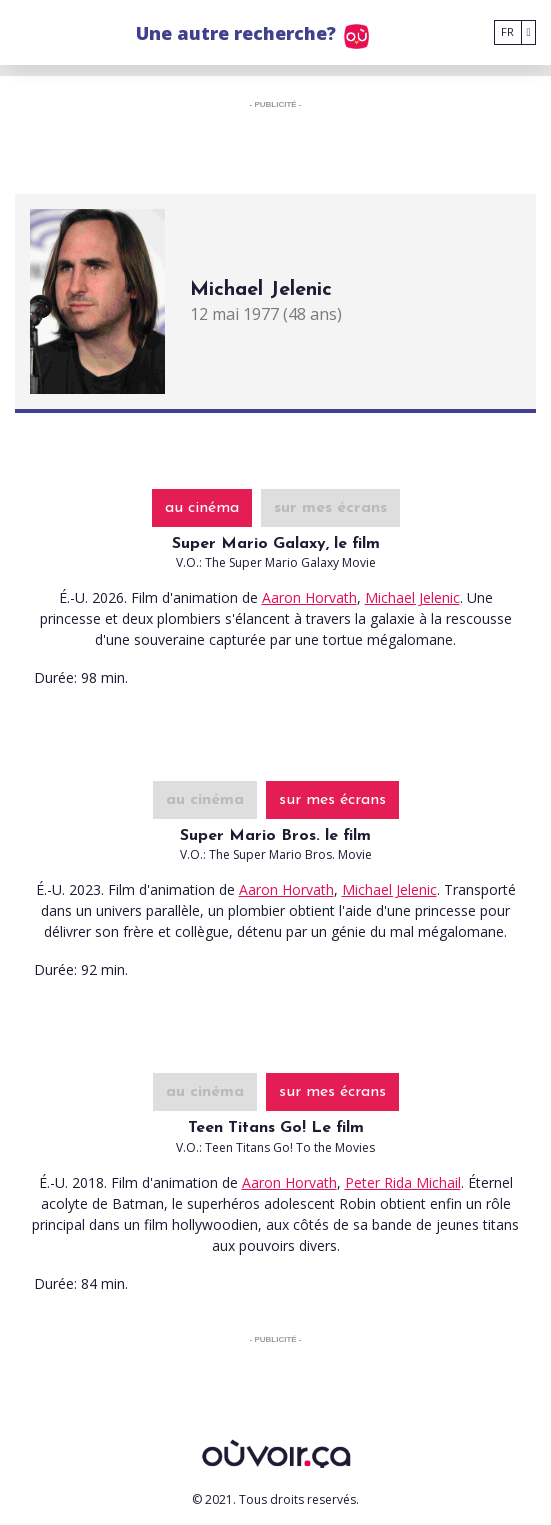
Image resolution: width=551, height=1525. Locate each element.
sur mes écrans (330, 508)
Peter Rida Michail (403, 1182)
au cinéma (202, 508)
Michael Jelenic (412, 597)
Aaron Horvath (309, 597)
